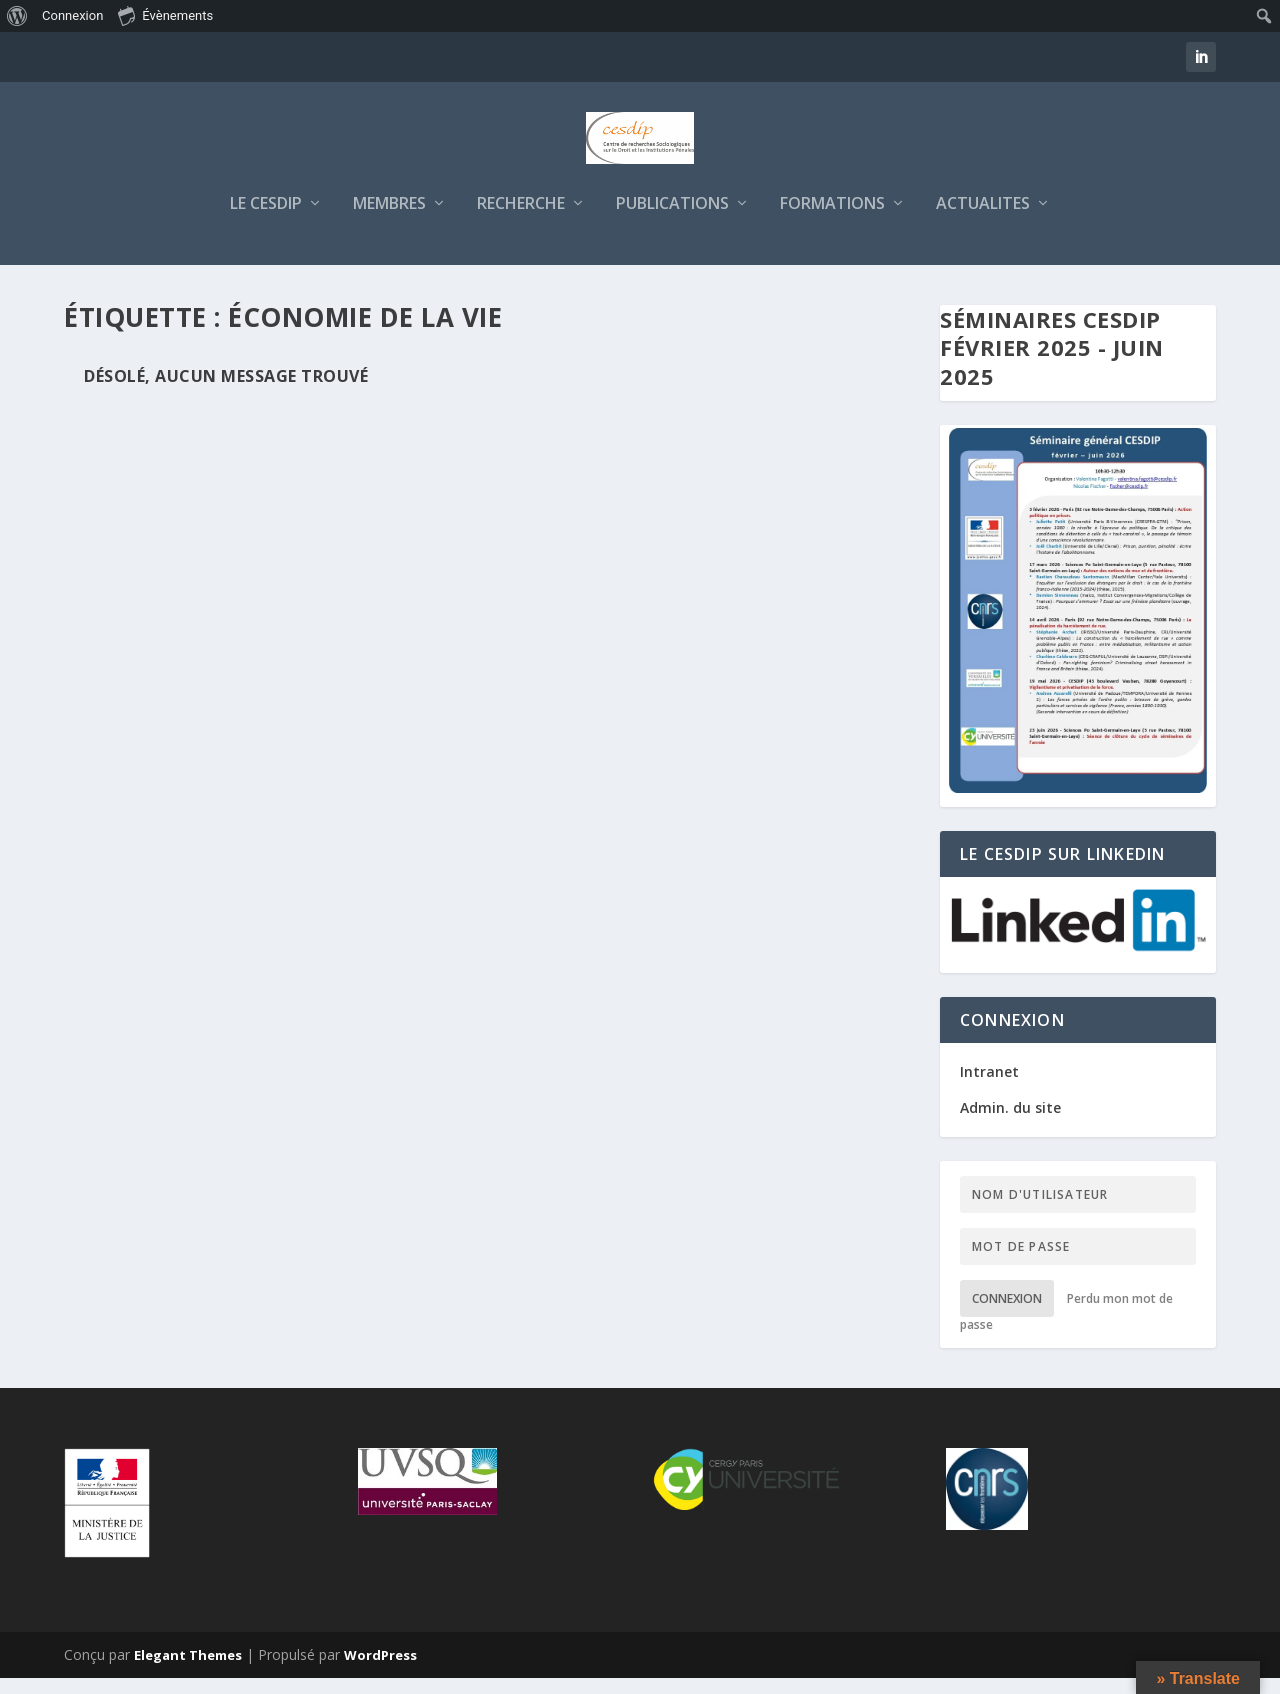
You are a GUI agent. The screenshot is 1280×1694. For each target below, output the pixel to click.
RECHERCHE (521, 220)
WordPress (380, 1671)
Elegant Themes (188, 1671)
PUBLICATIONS (672, 220)
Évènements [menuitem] (165, 15)
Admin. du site (1010, 1123)
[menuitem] (17, 16)
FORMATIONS (832, 220)
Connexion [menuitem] (72, 15)
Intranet (989, 1087)
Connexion (1007, 1314)
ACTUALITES (983, 220)
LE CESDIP (266, 220)
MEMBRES (389, 220)
